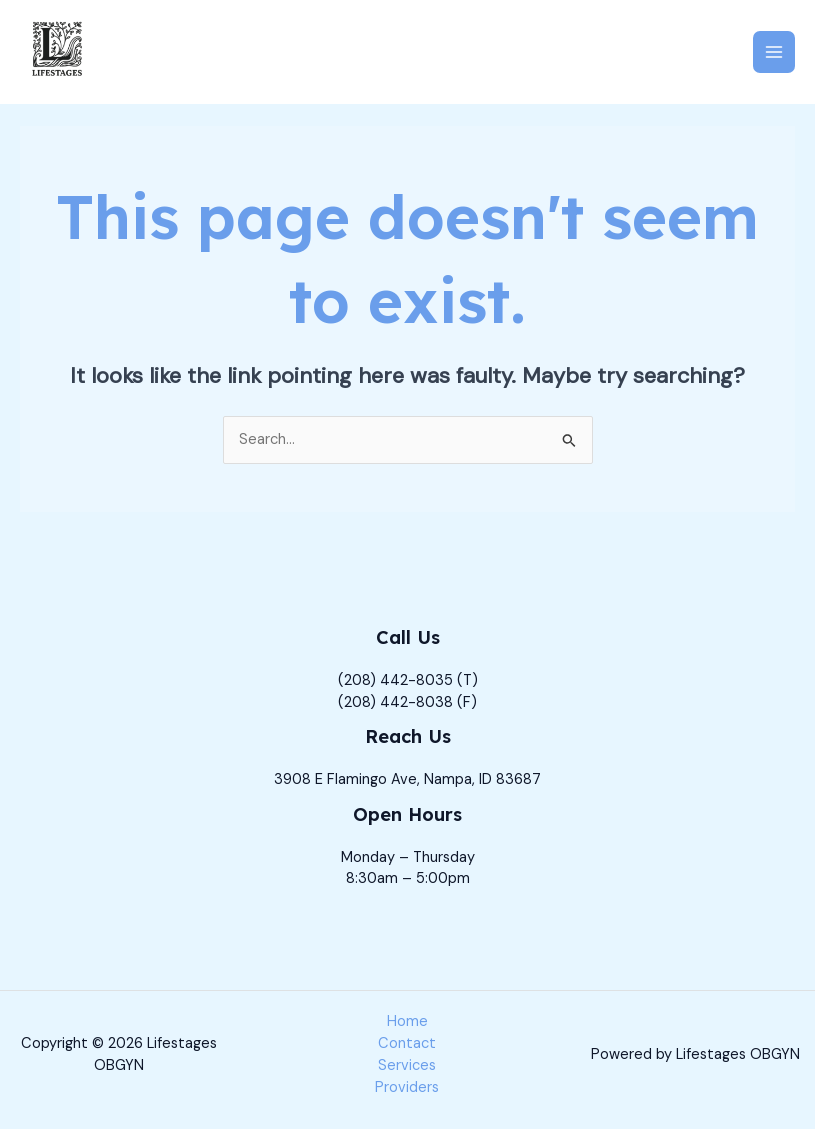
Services (407, 1065)
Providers (407, 1087)
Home (407, 1021)
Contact (407, 1043)
